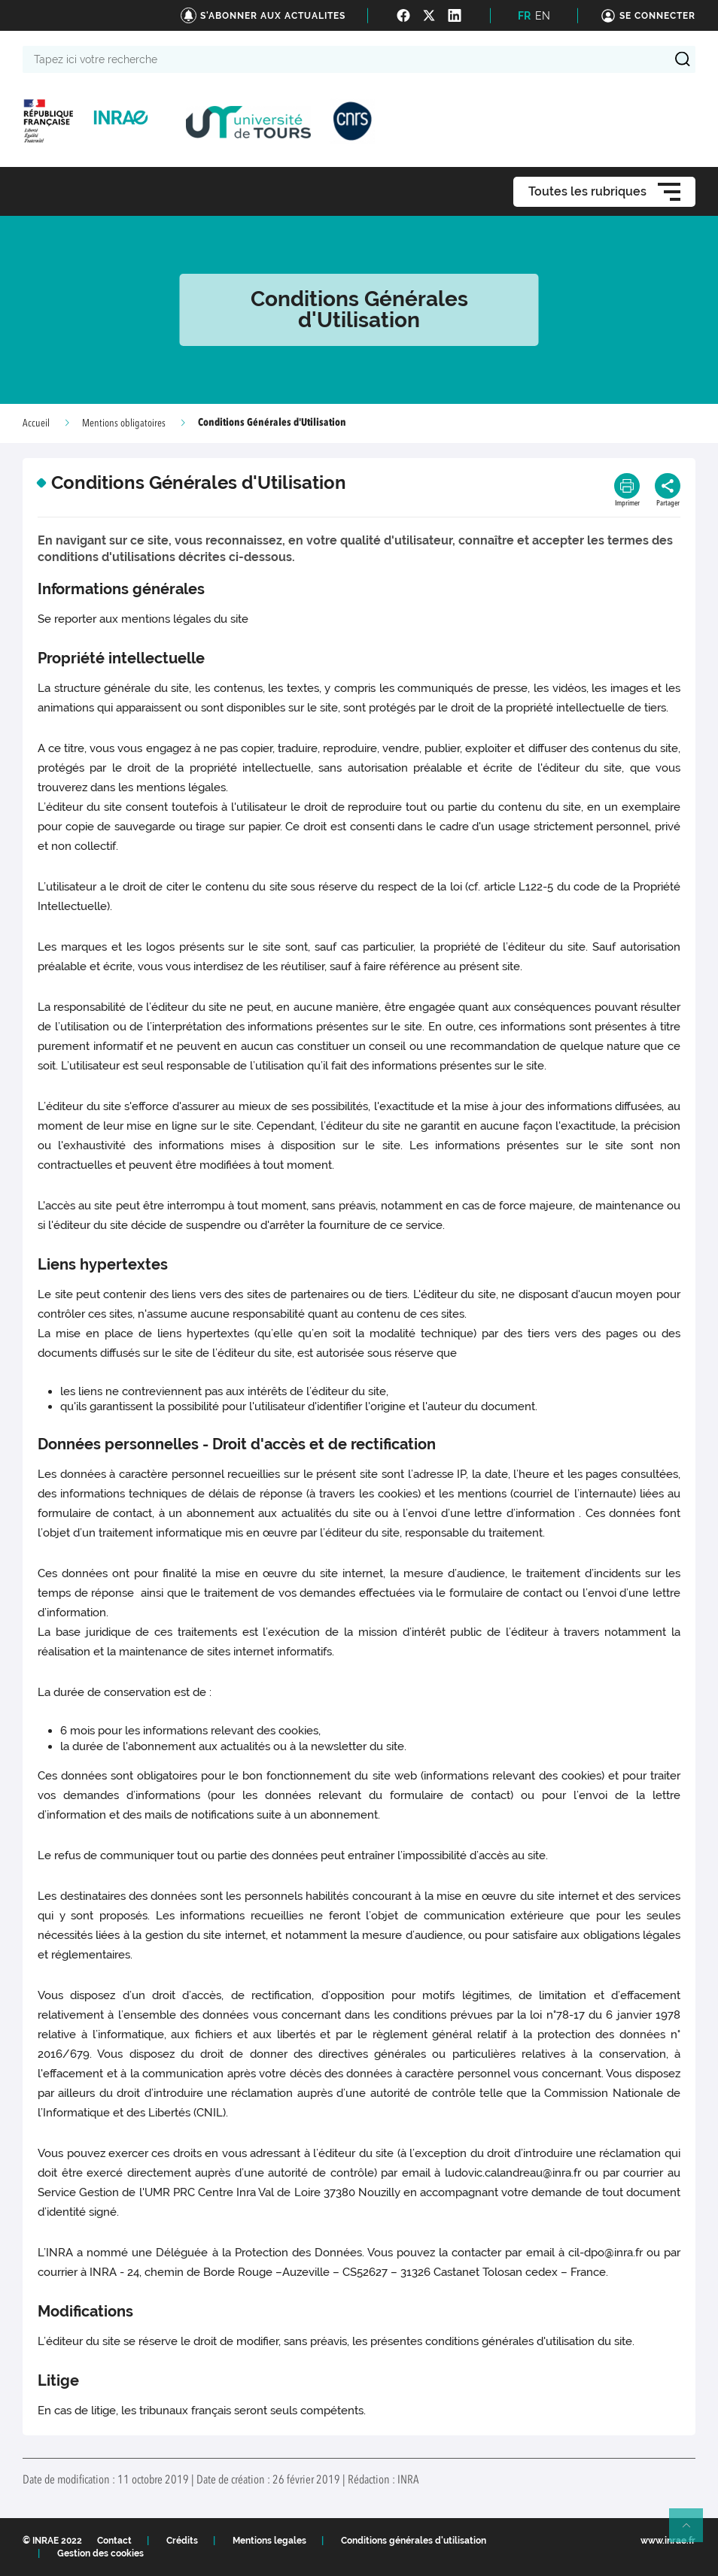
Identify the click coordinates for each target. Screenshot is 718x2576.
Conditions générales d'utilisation (413, 2540)
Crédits (182, 2540)
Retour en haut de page (692, 2531)
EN (542, 16)
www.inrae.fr (667, 2540)
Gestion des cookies (100, 2553)
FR (524, 16)
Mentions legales (269, 2540)
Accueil (36, 423)
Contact (114, 2540)
